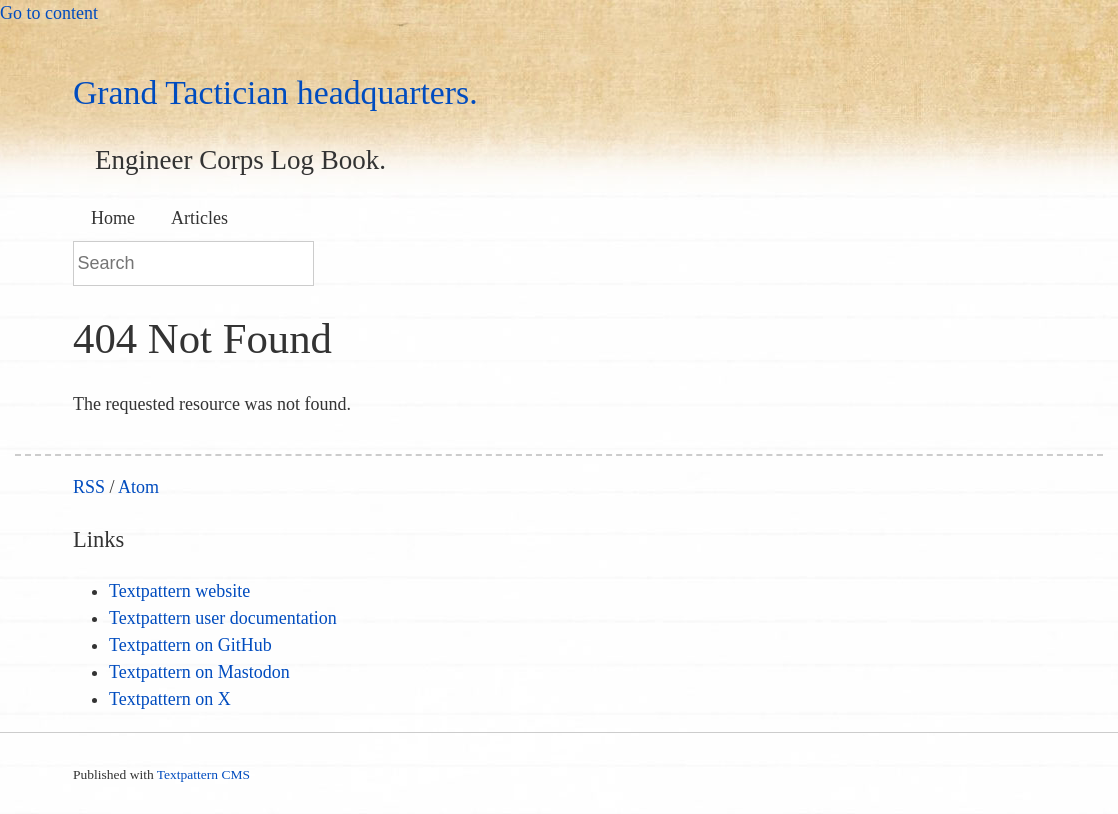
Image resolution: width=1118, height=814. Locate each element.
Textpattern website (179, 591)
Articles (199, 218)
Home (113, 218)
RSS (89, 487)
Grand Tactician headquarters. (275, 92)
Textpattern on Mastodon (199, 672)
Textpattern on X (170, 699)
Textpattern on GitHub (190, 645)
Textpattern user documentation (223, 618)
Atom (138, 487)
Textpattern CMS (203, 774)
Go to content (49, 13)
